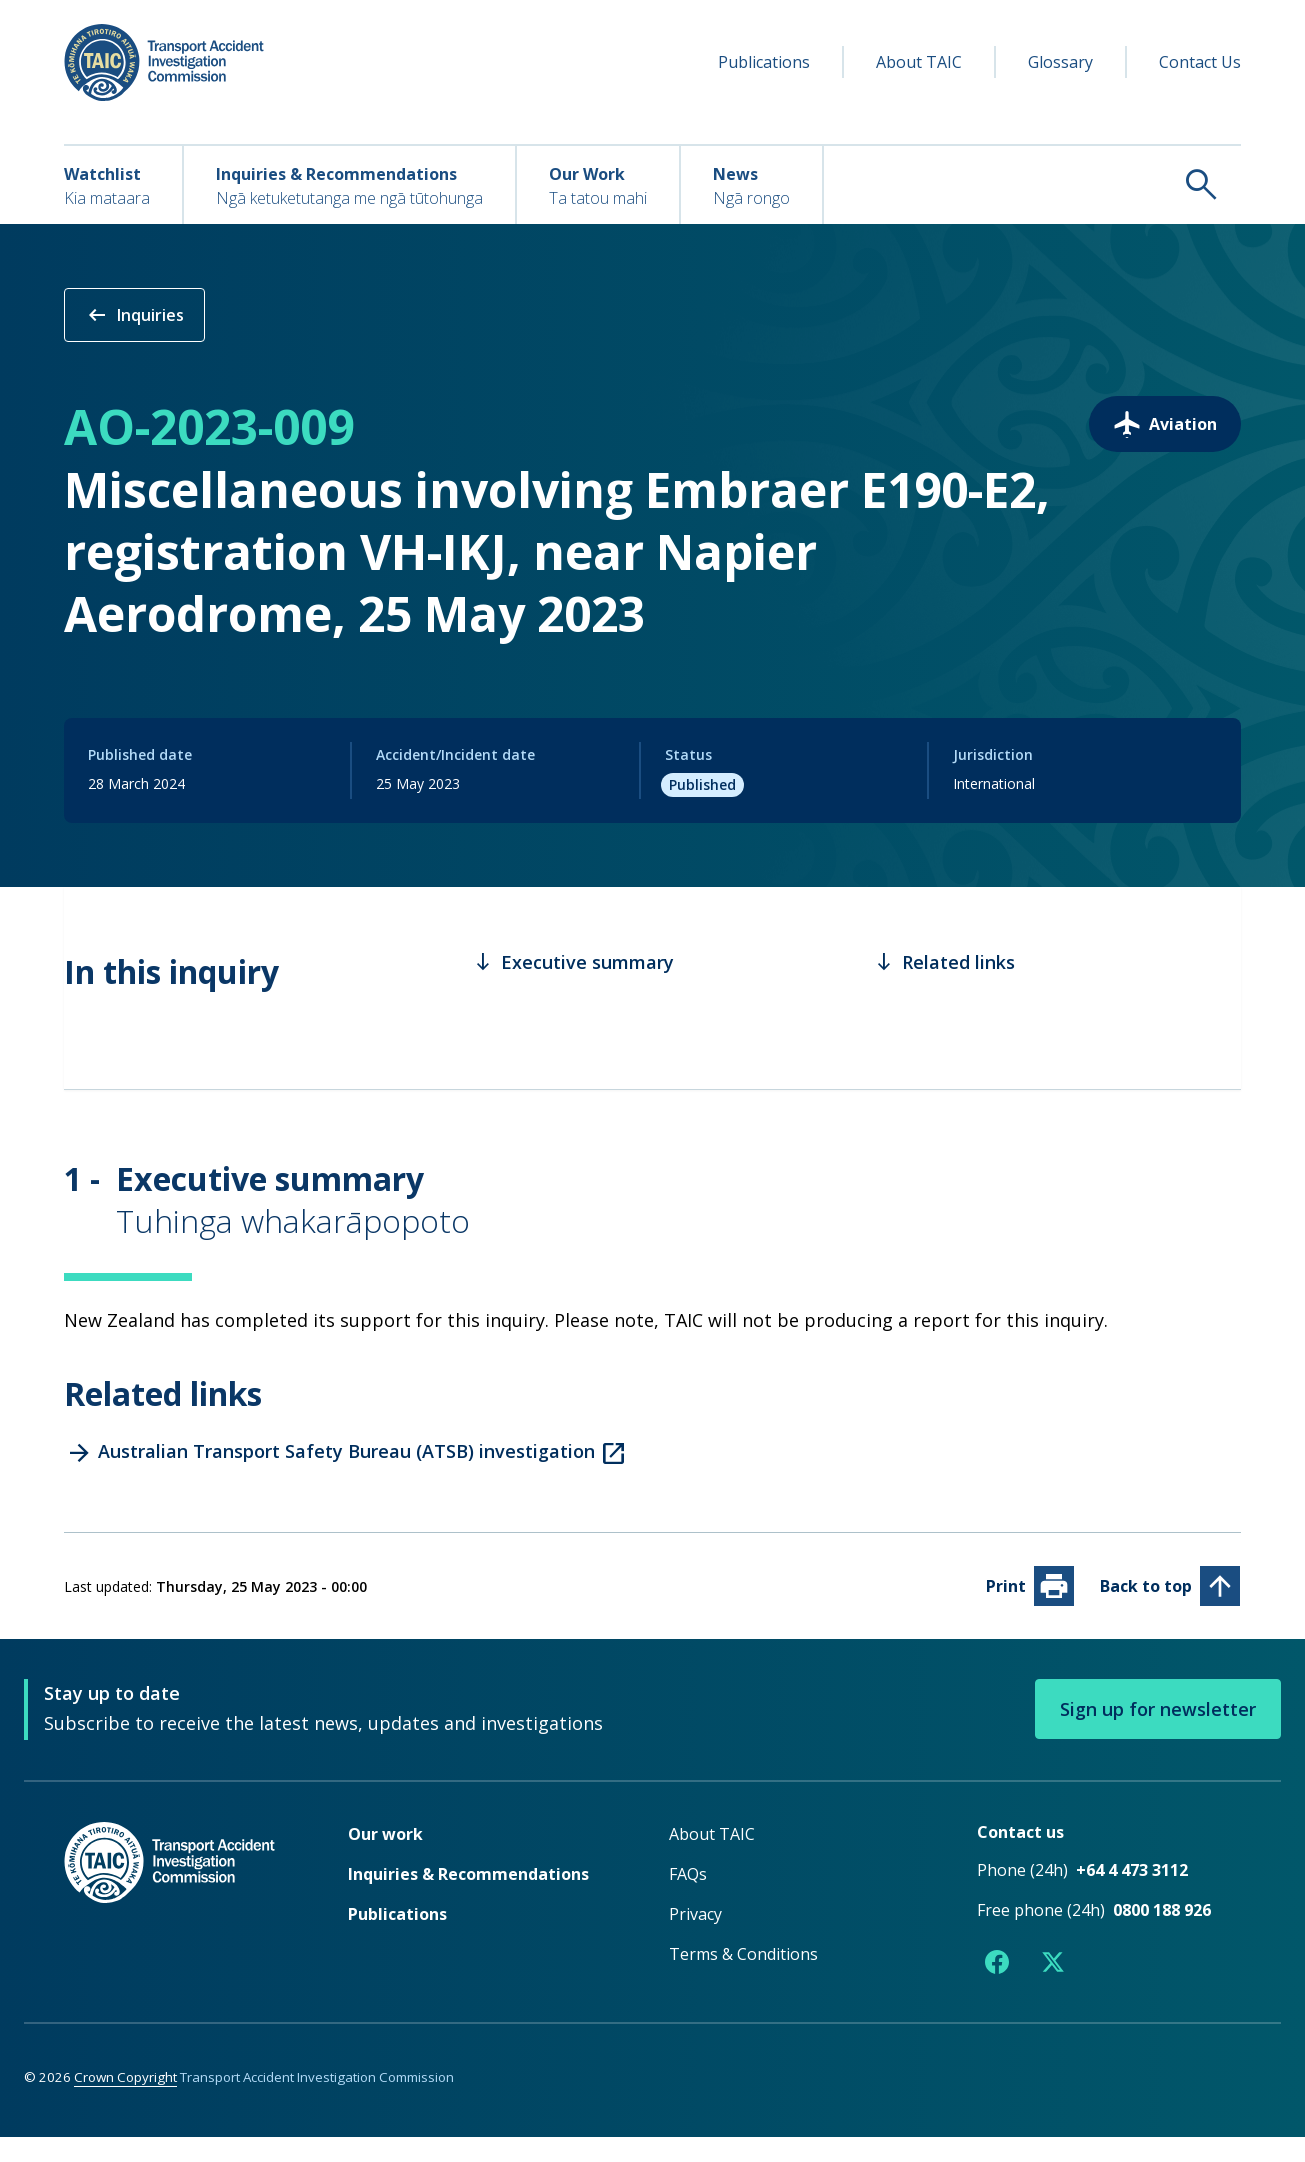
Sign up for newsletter (1158, 1735)
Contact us (1020, 1858)
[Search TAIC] (1032, 184)
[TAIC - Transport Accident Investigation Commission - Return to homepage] (164, 62)
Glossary (1060, 62)
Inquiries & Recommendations (468, 1900)
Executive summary (573, 988)
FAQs (688, 1900)
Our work (385, 1860)
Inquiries (134, 315)
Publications (764, 62)
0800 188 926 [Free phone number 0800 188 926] (1162, 1936)
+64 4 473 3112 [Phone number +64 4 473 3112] (1132, 1896)
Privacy (695, 1940)
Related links (944, 988)
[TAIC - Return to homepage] (176, 1928)
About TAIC (919, 62)
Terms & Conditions (743, 1980)
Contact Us (1200, 62)
